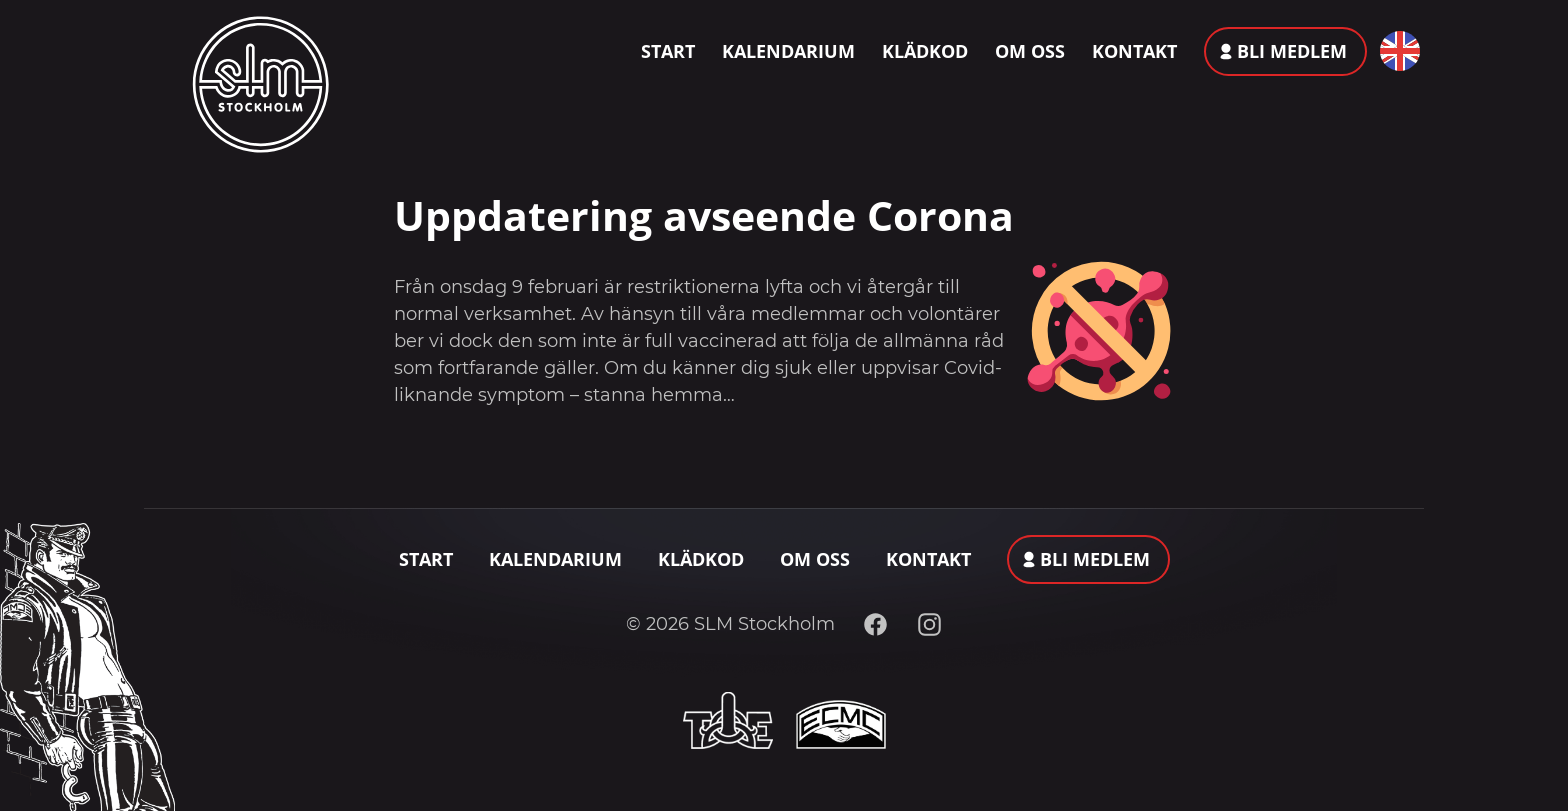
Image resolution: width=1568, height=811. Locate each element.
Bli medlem (1292, 51)
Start (668, 51)
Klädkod (925, 51)
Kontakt (1134, 51)
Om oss (1030, 51)
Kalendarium (788, 51)
